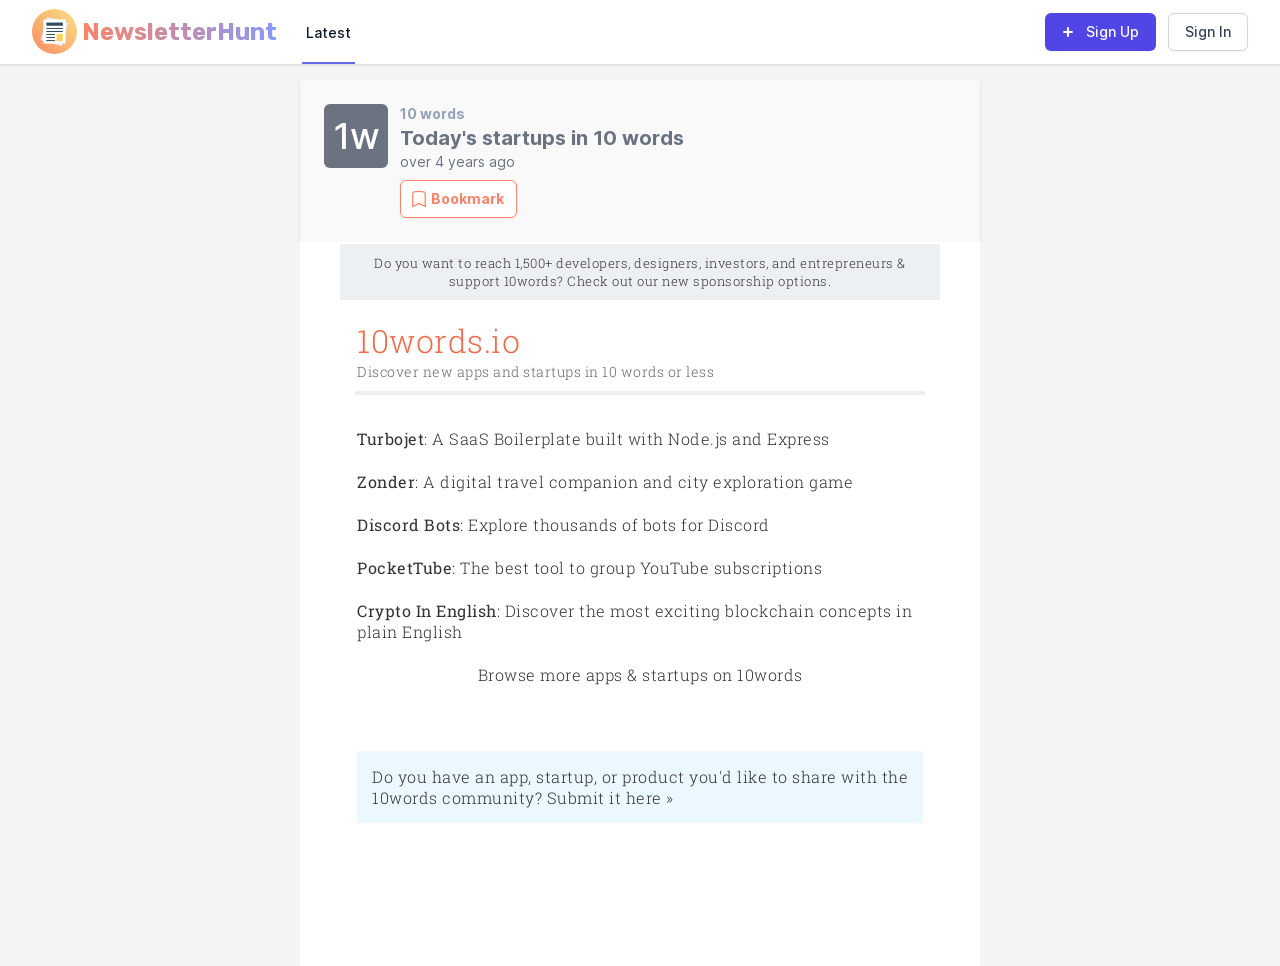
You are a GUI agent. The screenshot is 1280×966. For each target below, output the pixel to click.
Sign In (1208, 31)
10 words (432, 113)
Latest (328, 32)
